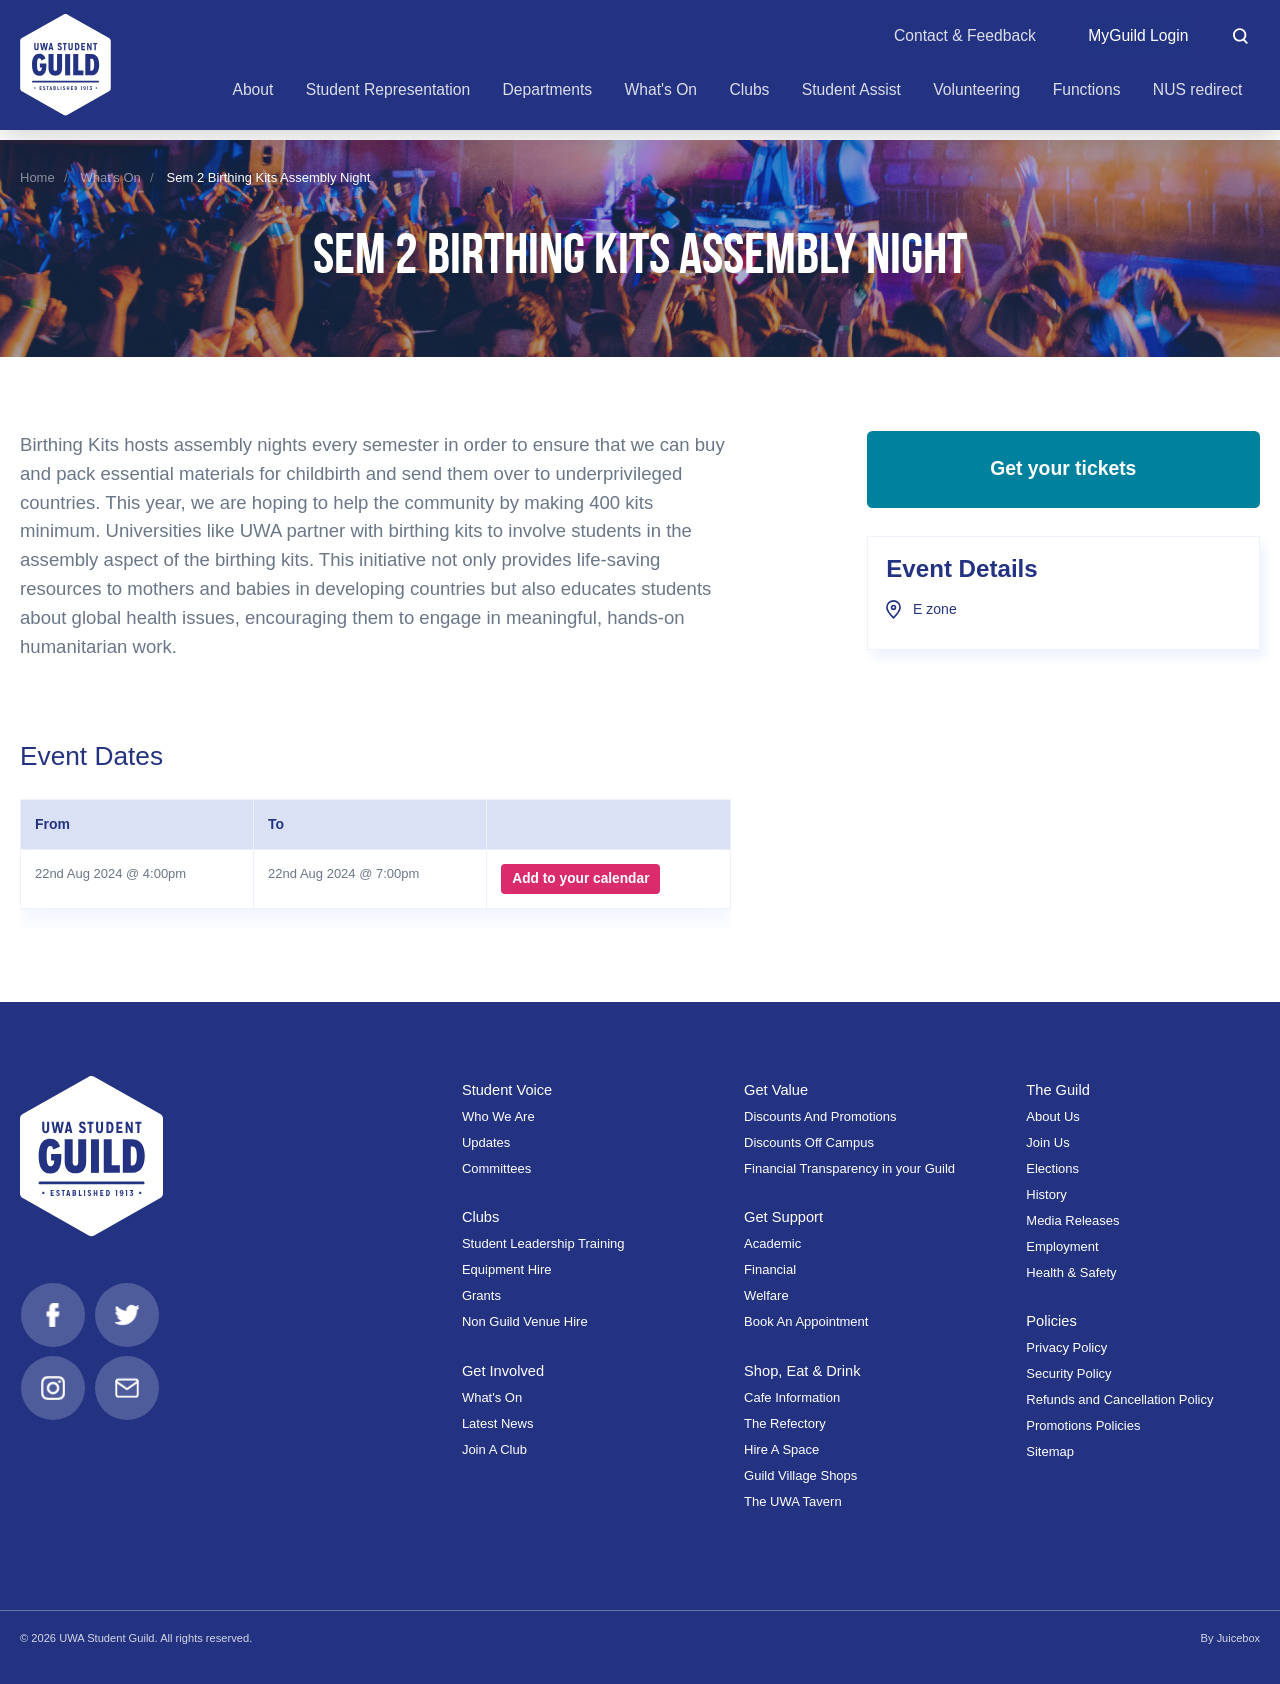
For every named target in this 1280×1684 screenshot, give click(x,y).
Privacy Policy (1066, 1347)
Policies (1051, 1321)
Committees (496, 1168)
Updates (486, 1142)
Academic (772, 1243)
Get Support (784, 1217)
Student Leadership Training (543, 1243)
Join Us (1047, 1142)
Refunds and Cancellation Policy (1119, 1399)
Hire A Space (781, 1449)
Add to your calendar (580, 879)
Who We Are (498, 1116)
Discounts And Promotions (820, 1116)
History (1046, 1194)
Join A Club (494, 1449)
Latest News (498, 1423)
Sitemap (1050, 1451)
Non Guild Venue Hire (525, 1321)
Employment (1062, 1246)
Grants (481, 1295)
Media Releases (1072, 1220)
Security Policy (1068, 1373)
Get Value (776, 1090)
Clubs (481, 1217)
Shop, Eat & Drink (803, 1371)
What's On (111, 177)
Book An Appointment (806, 1321)
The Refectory (785, 1423)
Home (37, 177)
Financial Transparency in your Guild (849, 1168)
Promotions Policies (1083, 1425)
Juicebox (1238, 1638)
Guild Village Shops (800, 1475)
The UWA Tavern (793, 1501)
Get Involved (503, 1371)
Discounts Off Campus (809, 1142)
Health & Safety (1071, 1272)
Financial (770, 1269)
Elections (1052, 1168)
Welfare (766, 1295)
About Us (1052, 1116)
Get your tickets (1063, 472)
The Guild (1058, 1090)
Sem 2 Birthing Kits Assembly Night (269, 177)
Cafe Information (792, 1397)
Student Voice (508, 1090)
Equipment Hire (507, 1269)
